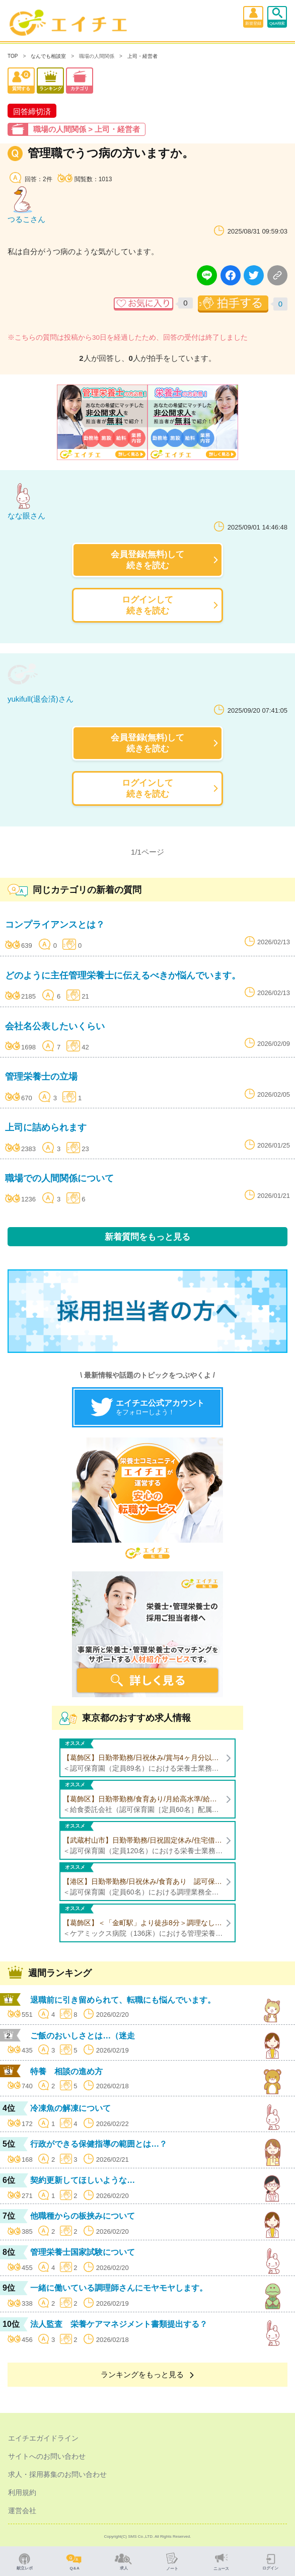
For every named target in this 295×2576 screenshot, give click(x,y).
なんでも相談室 (48, 56)
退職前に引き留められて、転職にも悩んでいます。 (122, 2000)
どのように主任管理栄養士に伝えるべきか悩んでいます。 (123, 975)
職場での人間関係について (59, 1178)
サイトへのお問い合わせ (47, 2456)
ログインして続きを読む (147, 605)
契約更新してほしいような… (82, 2180)
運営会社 (22, 2511)
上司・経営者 (142, 56)
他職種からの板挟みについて (82, 2216)
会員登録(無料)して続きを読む (148, 559)
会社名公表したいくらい (55, 1026)
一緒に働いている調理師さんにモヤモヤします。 (118, 2288)
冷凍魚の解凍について (70, 2108)
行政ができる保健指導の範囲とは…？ (98, 2144)
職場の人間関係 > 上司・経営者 (86, 129)
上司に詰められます (46, 1127)
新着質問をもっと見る (147, 1236)
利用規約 (22, 2492)
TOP (13, 56)
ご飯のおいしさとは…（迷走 (82, 2035)
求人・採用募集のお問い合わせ (57, 2474)
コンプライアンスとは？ (55, 925)
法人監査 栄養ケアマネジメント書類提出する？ (118, 2324)
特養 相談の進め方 (66, 2071)
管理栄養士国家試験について (82, 2252)
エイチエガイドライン (43, 2438)
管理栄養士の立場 (41, 1077)
